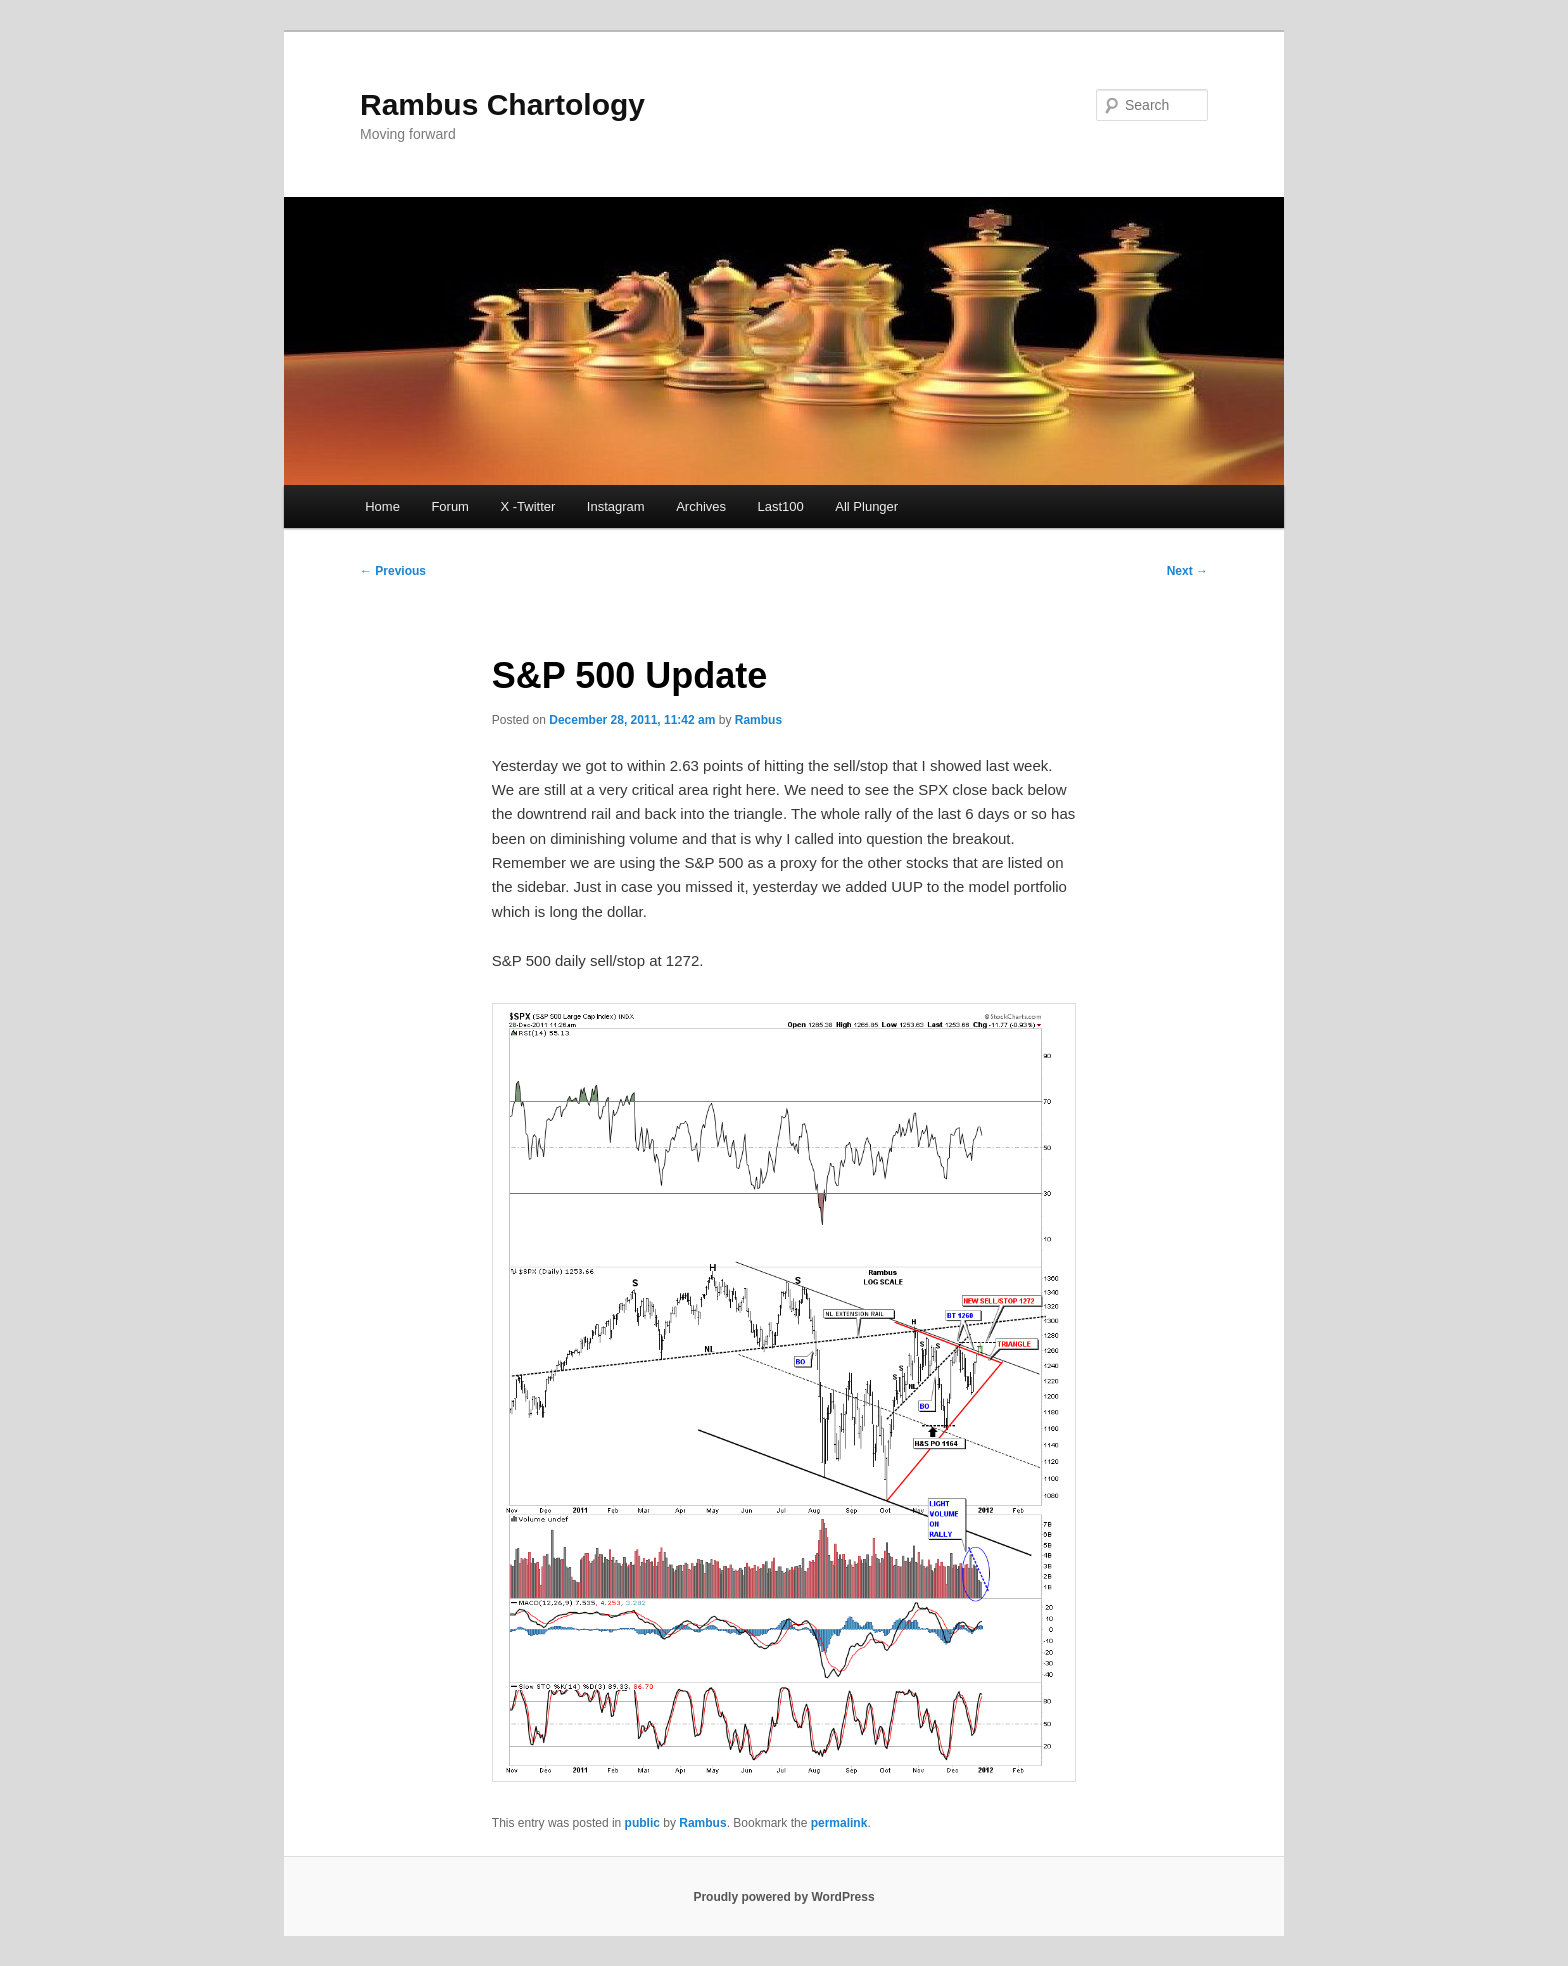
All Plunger (866, 506)
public (642, 1823)
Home (382, 506)
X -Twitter (527, 506)
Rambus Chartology (502, 104)
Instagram (616, 506)
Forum (450, 506)
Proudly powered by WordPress (783, 1897)
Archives (701, 506)
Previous (393, 571)
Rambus (758, 720)
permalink (839, 1823)
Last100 (781, 506)
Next (1187, 571)
